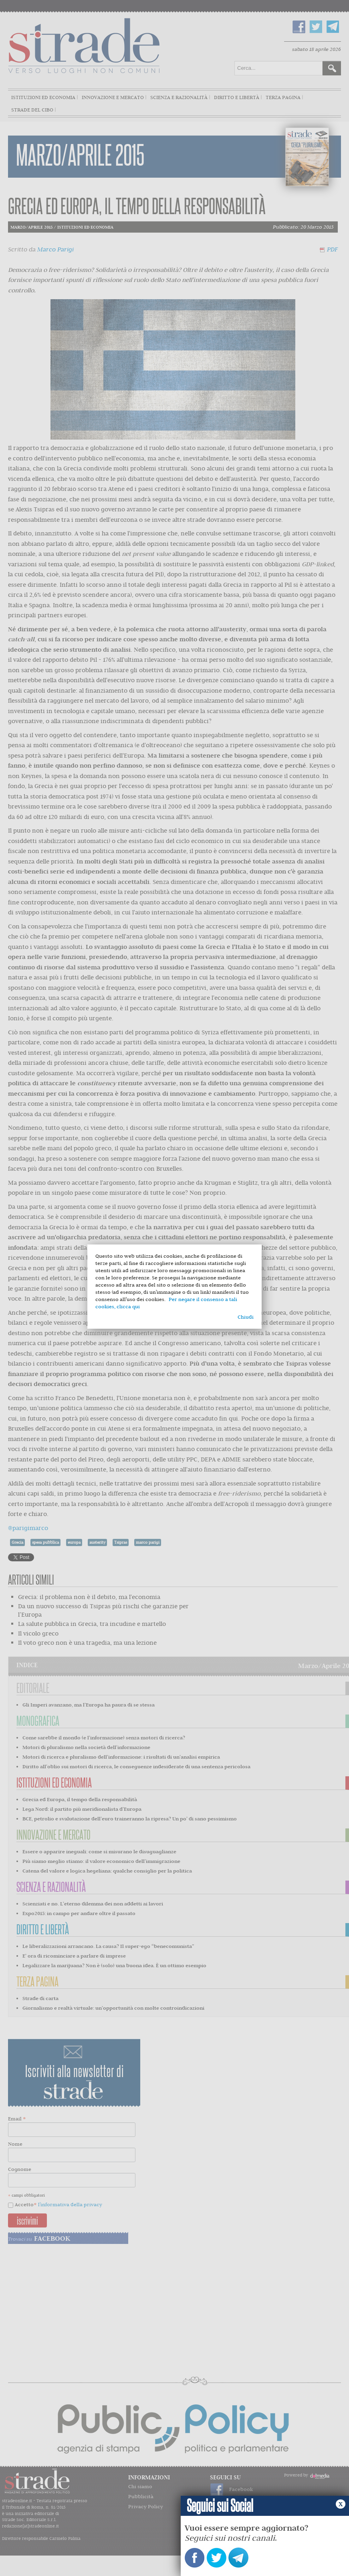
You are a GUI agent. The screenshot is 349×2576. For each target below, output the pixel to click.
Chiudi (246, 1316)
